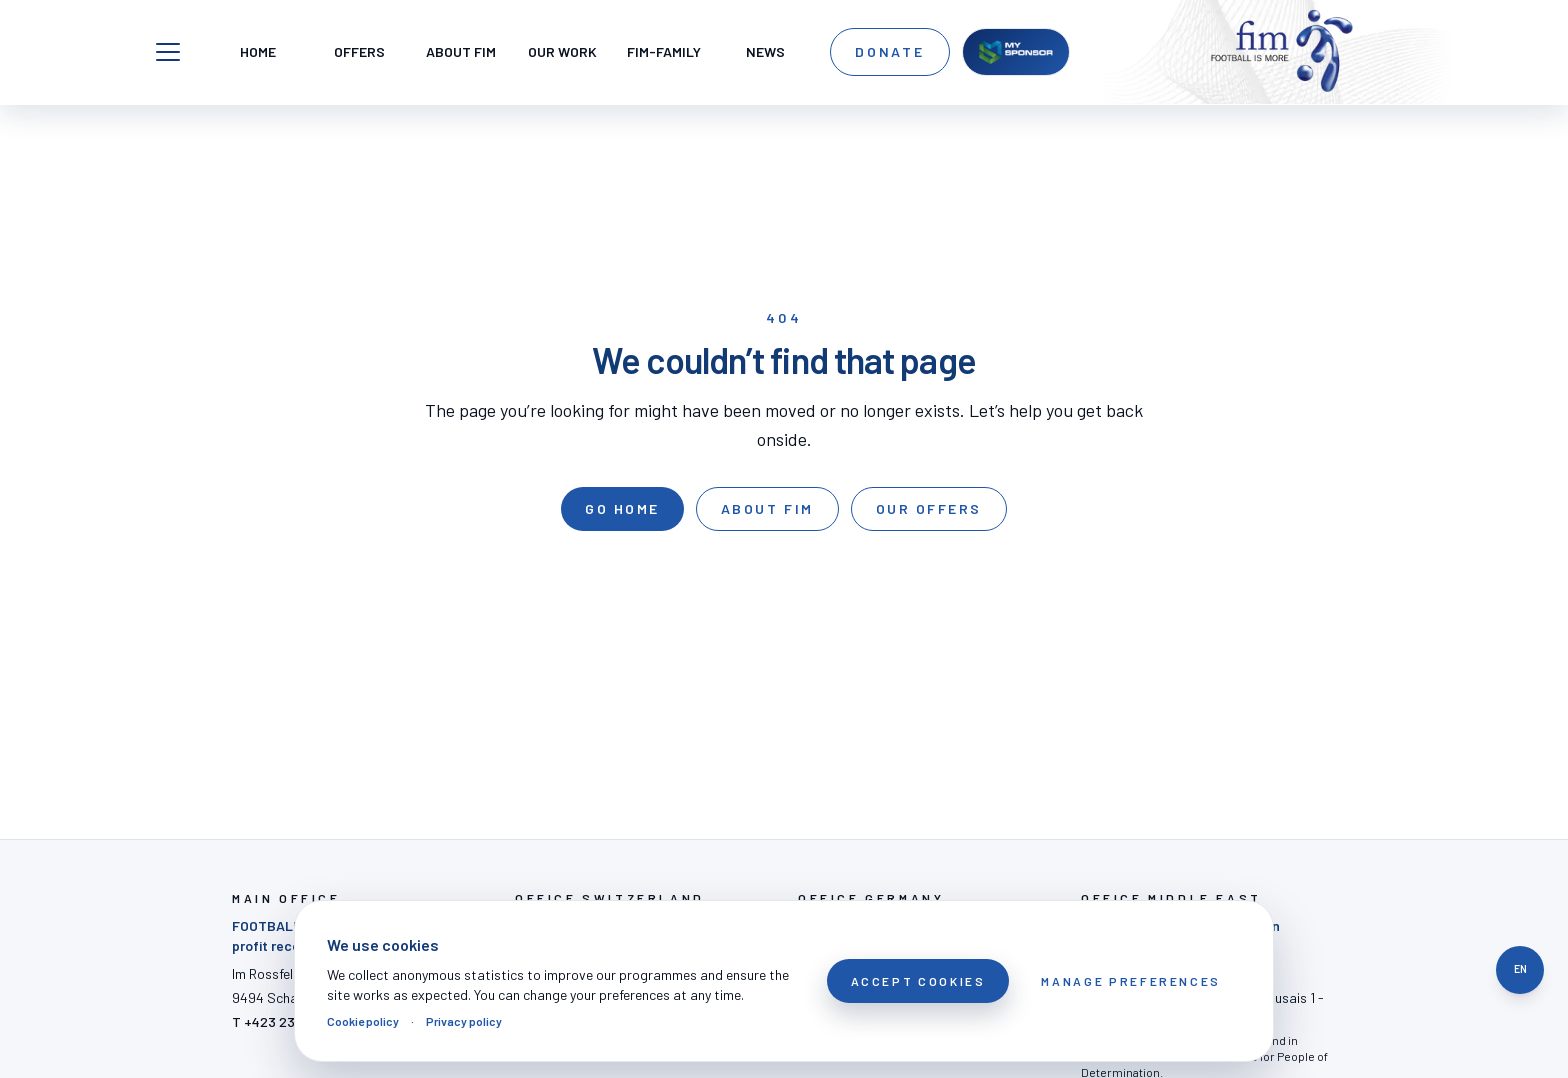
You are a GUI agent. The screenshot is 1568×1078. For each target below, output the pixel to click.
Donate (890, 51)
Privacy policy (464, 1021)
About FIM (767, 508)
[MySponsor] (1016, 52)
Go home (622, 508)
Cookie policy (363, 1021)
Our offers (929, 508)
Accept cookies (918, 981)
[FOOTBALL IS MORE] (1282, 52)
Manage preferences (1131, 981)
